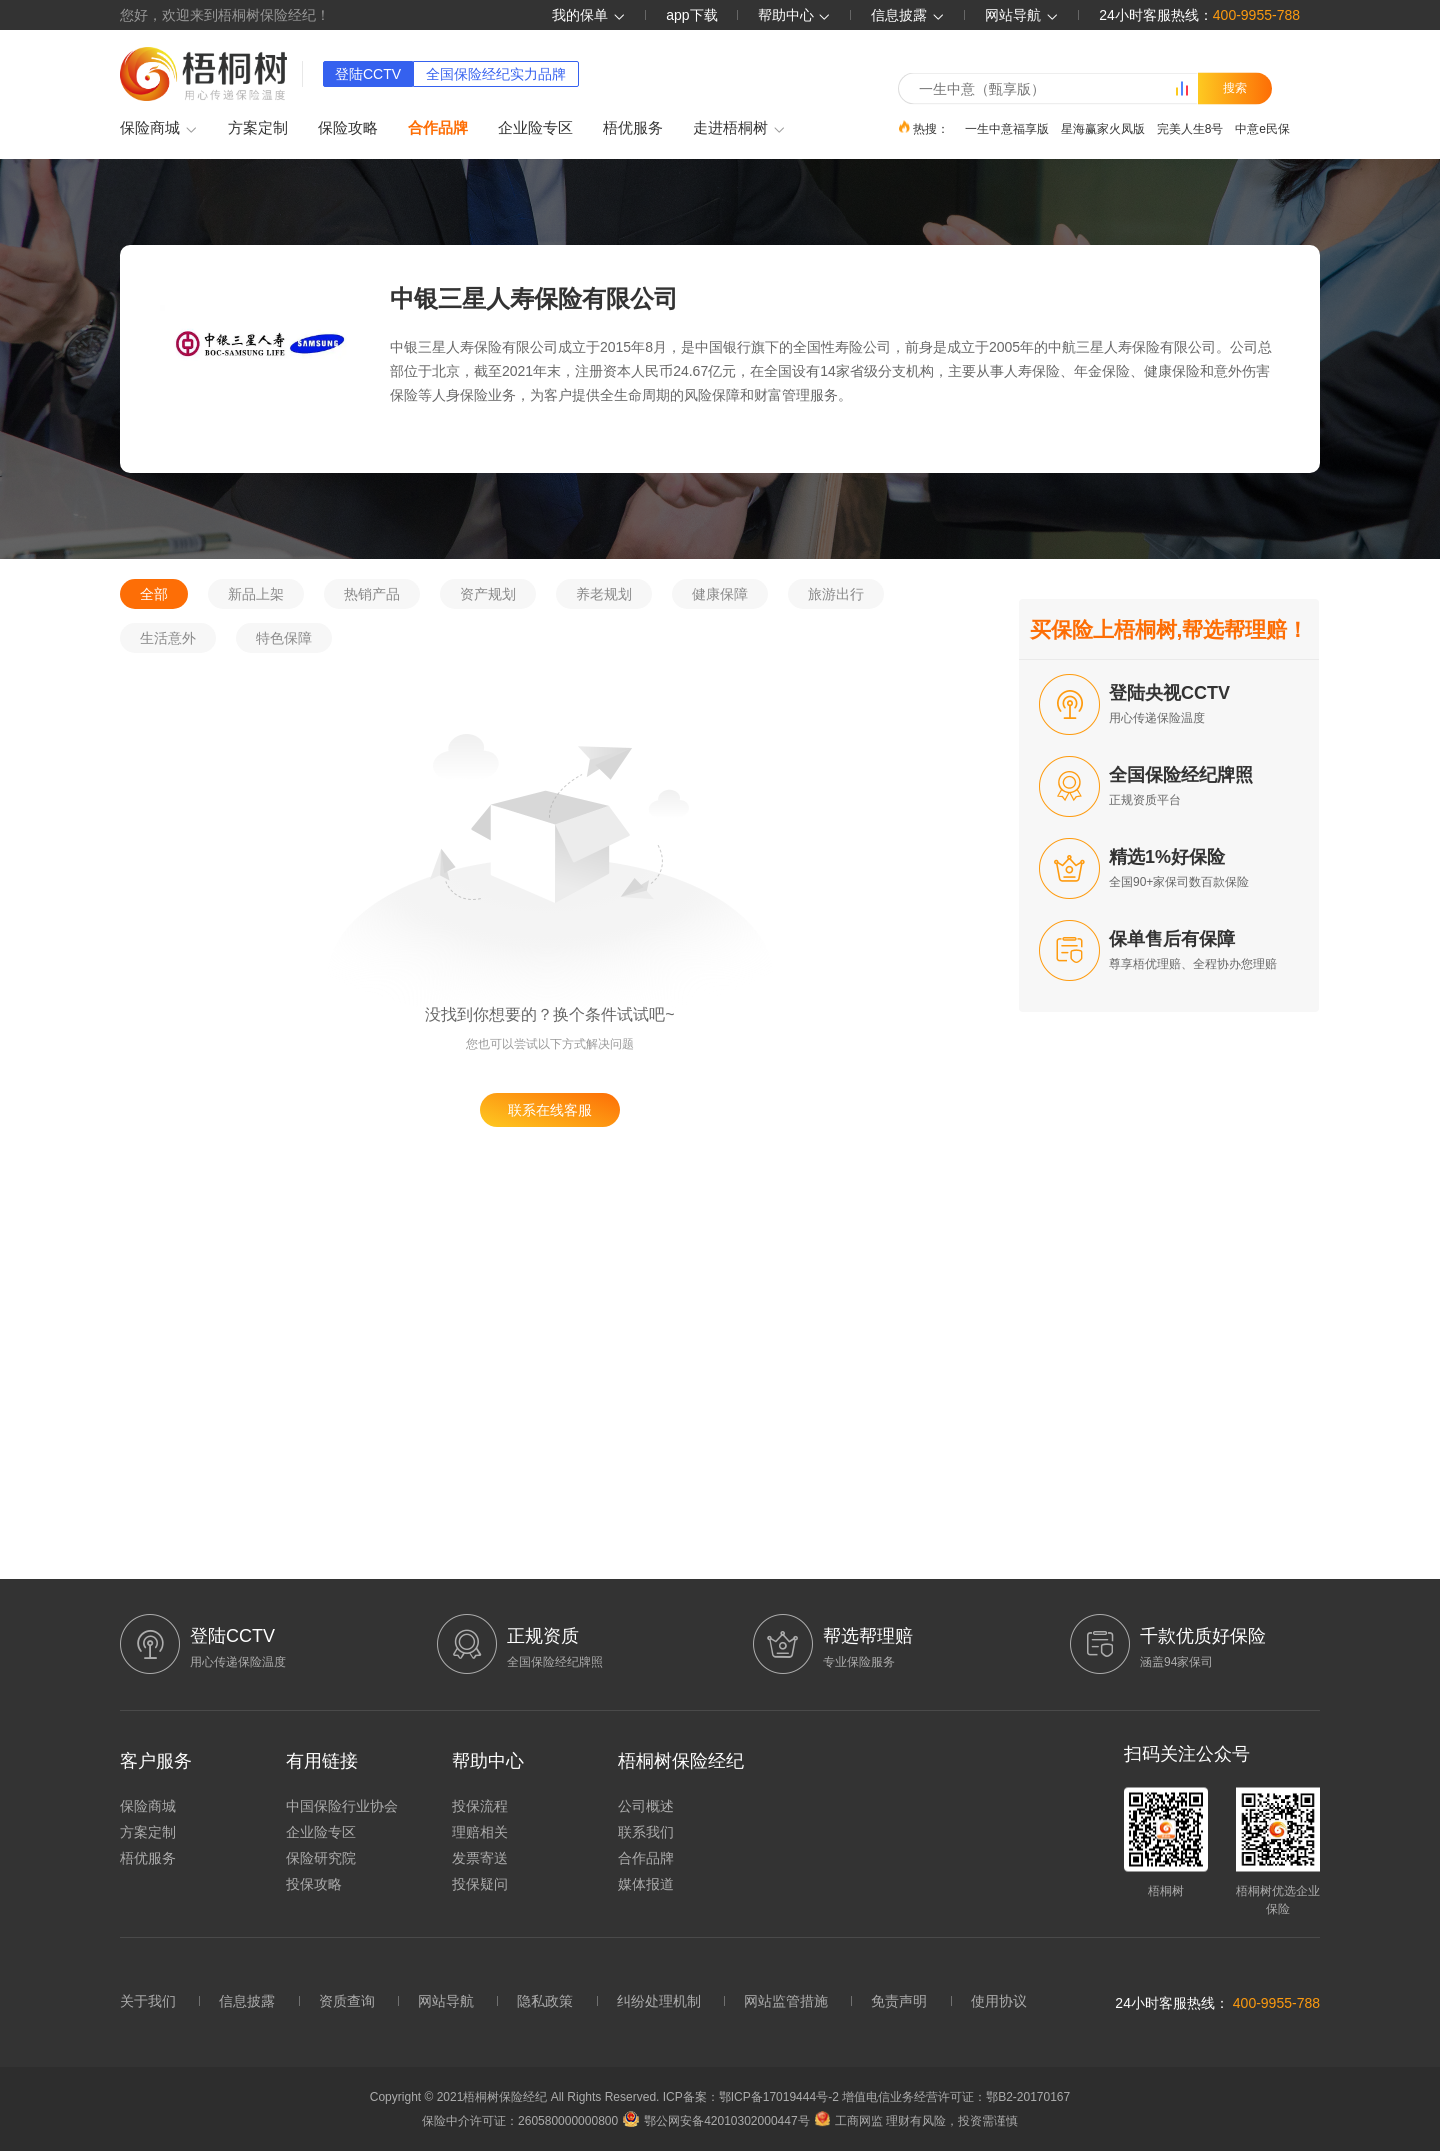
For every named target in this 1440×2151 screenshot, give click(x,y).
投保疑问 (480, 1884)
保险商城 (159, 129)
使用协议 (999, 2001)
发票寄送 (480, 1858)
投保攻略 (314, 1884)
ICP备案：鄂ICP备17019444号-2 (752, 2097)
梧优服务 (633, 127)
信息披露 (908, 15)
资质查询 (347, 2001)
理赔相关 (480, 1832)
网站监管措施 (786, 2001)
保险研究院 (321, 1858)
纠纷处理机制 (659, 2001)
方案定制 (258, 127)
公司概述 (646, 1806)
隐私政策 (545, 2001)
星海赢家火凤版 (1103, 128)
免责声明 (899, 2001)
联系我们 (646, 1832)
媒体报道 (646, 1884)
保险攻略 (348, 127)
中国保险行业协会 (342, 1806)
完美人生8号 (1190, 128)
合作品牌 (438, 127)
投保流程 (480, 1806)
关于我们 (148, 2001)
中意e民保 (1262, 128)
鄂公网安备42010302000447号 (716, 2121)
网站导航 (446, 2001)
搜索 (1235, 88)
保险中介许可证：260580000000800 (520, 2121)
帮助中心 (795, 15)
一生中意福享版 (1007, 128)
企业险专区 (535, 127)
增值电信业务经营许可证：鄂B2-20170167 (956, 2097)
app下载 (691, 15)
